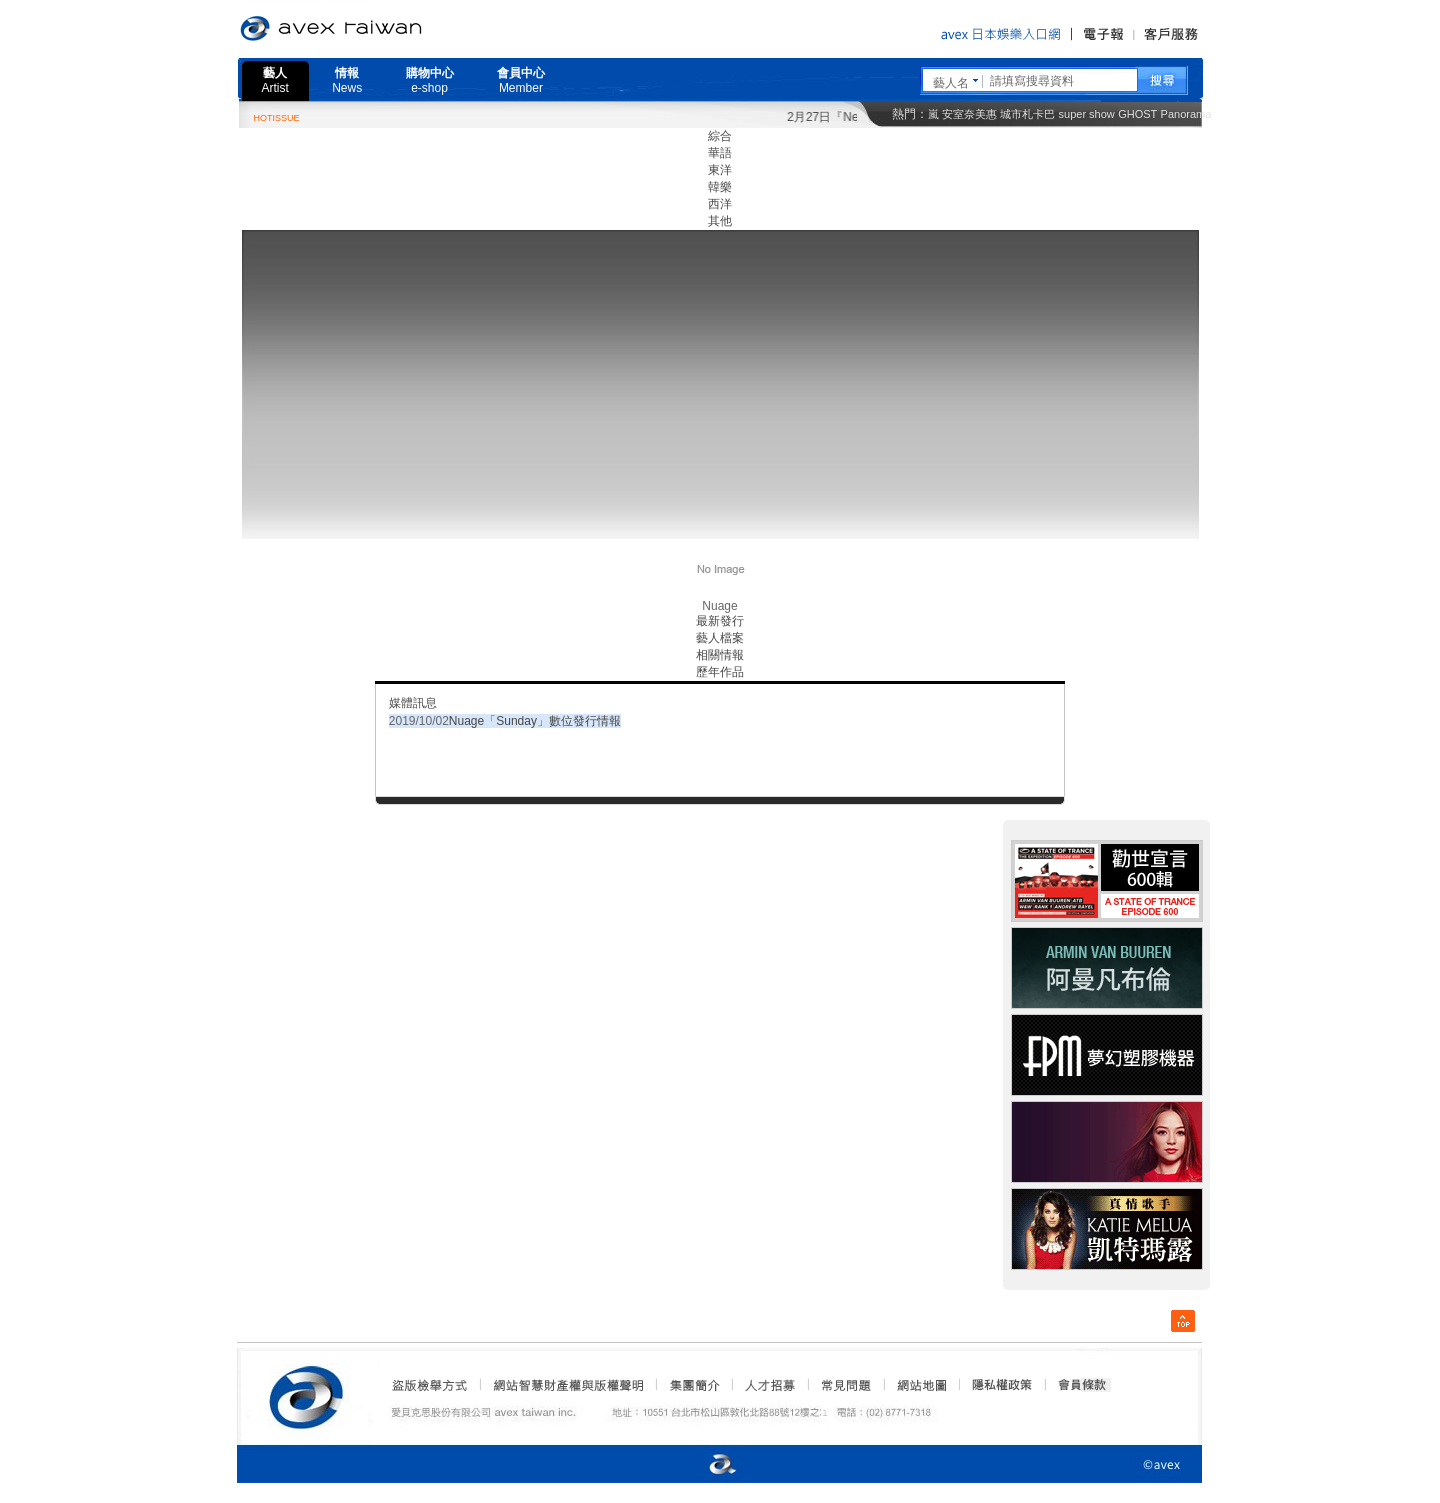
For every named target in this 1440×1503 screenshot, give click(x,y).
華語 (720, 153)
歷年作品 (720, 672)
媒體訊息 (413, 703)
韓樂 (720, 187)
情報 (347, 80)
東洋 (720, 170)
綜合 (720, 136)
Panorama (1186, 114)
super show (1087, 114)
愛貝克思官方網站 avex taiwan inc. (387, 29)
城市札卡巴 (1027, 114)
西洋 (720, 204)
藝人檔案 (720, 638)
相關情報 (720, 655)
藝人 (275, 80)
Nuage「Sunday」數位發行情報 (535, 721)
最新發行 (720, 621)
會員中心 (521, 80)
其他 (720, 221)
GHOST (1137, 114)
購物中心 (430, 80)
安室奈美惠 (969, 114)
